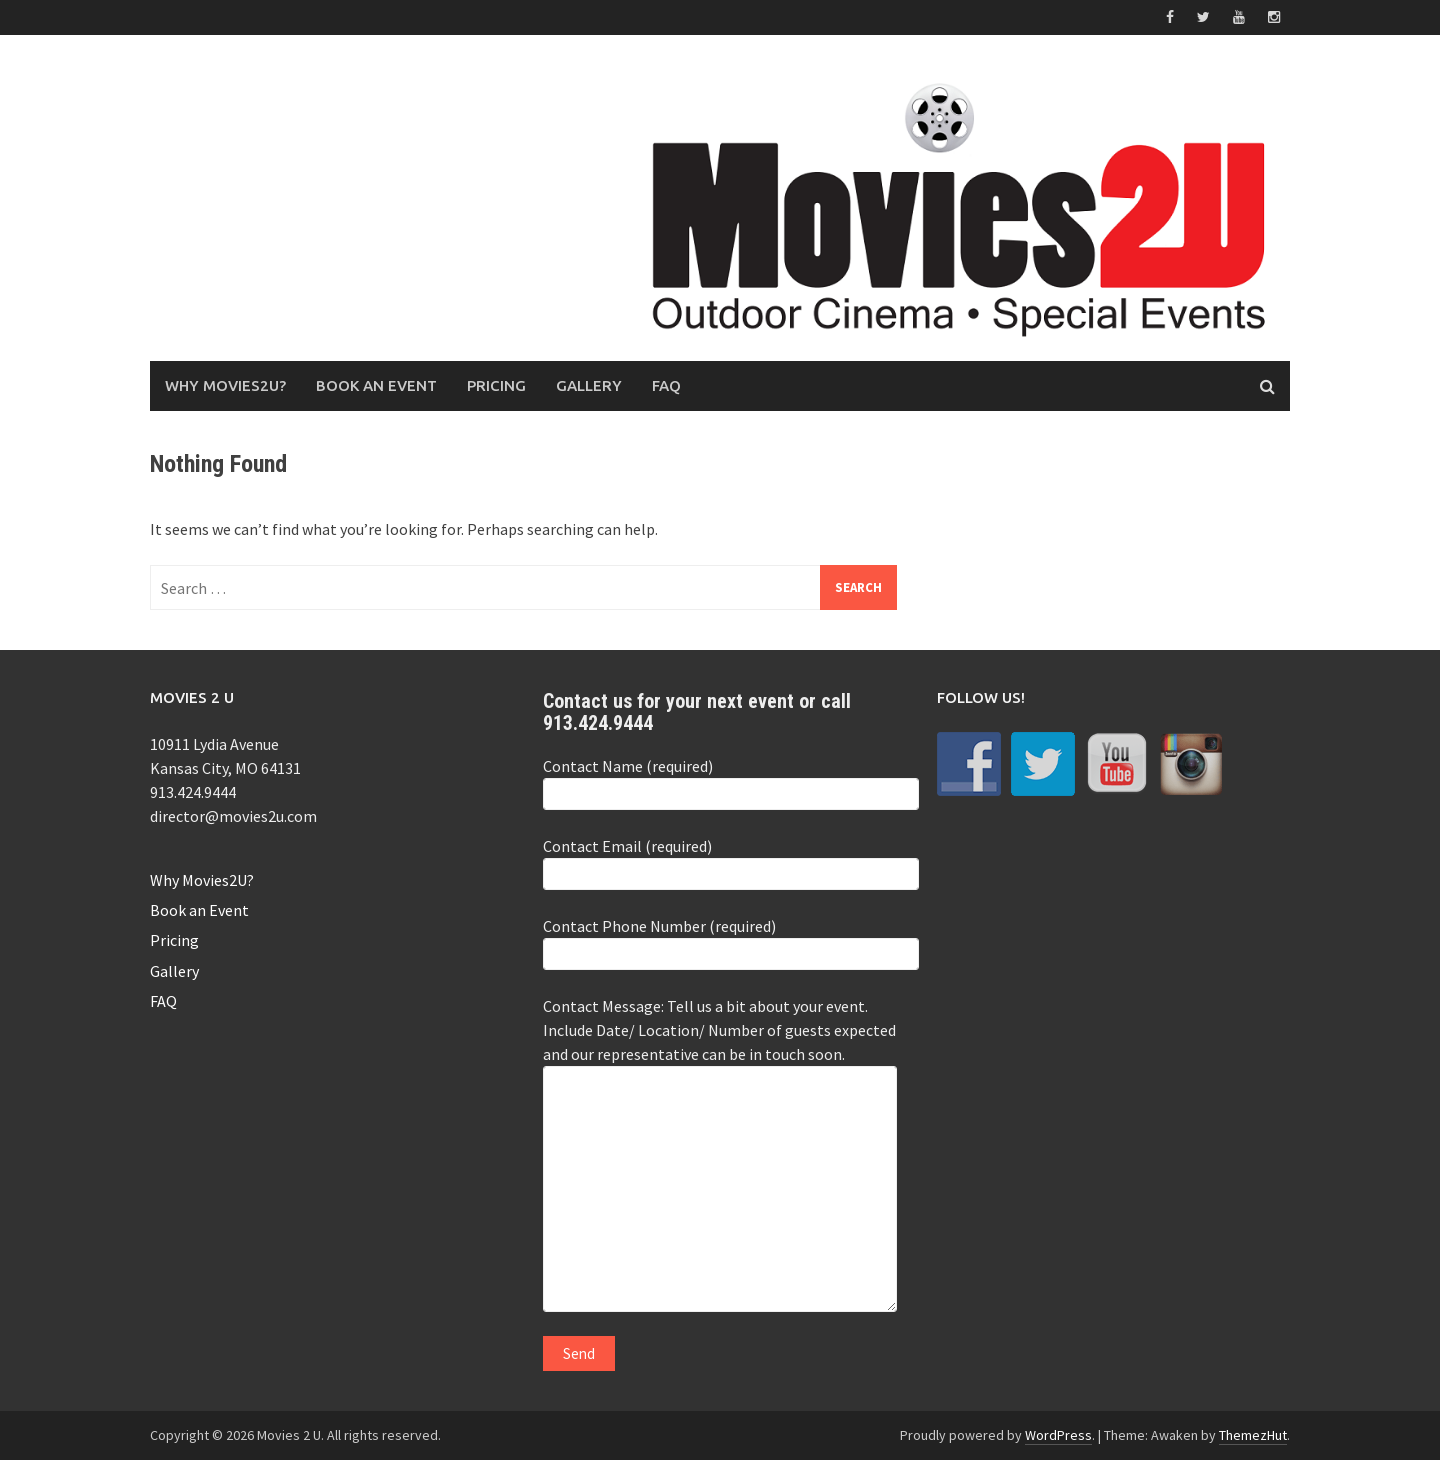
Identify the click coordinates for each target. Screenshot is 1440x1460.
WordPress (1058, 1435)
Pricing (496, 385)
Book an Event (376, 385)
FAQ (666, 385)
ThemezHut (1253, 1435)
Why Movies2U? (225, 385)
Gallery (589, 385)
